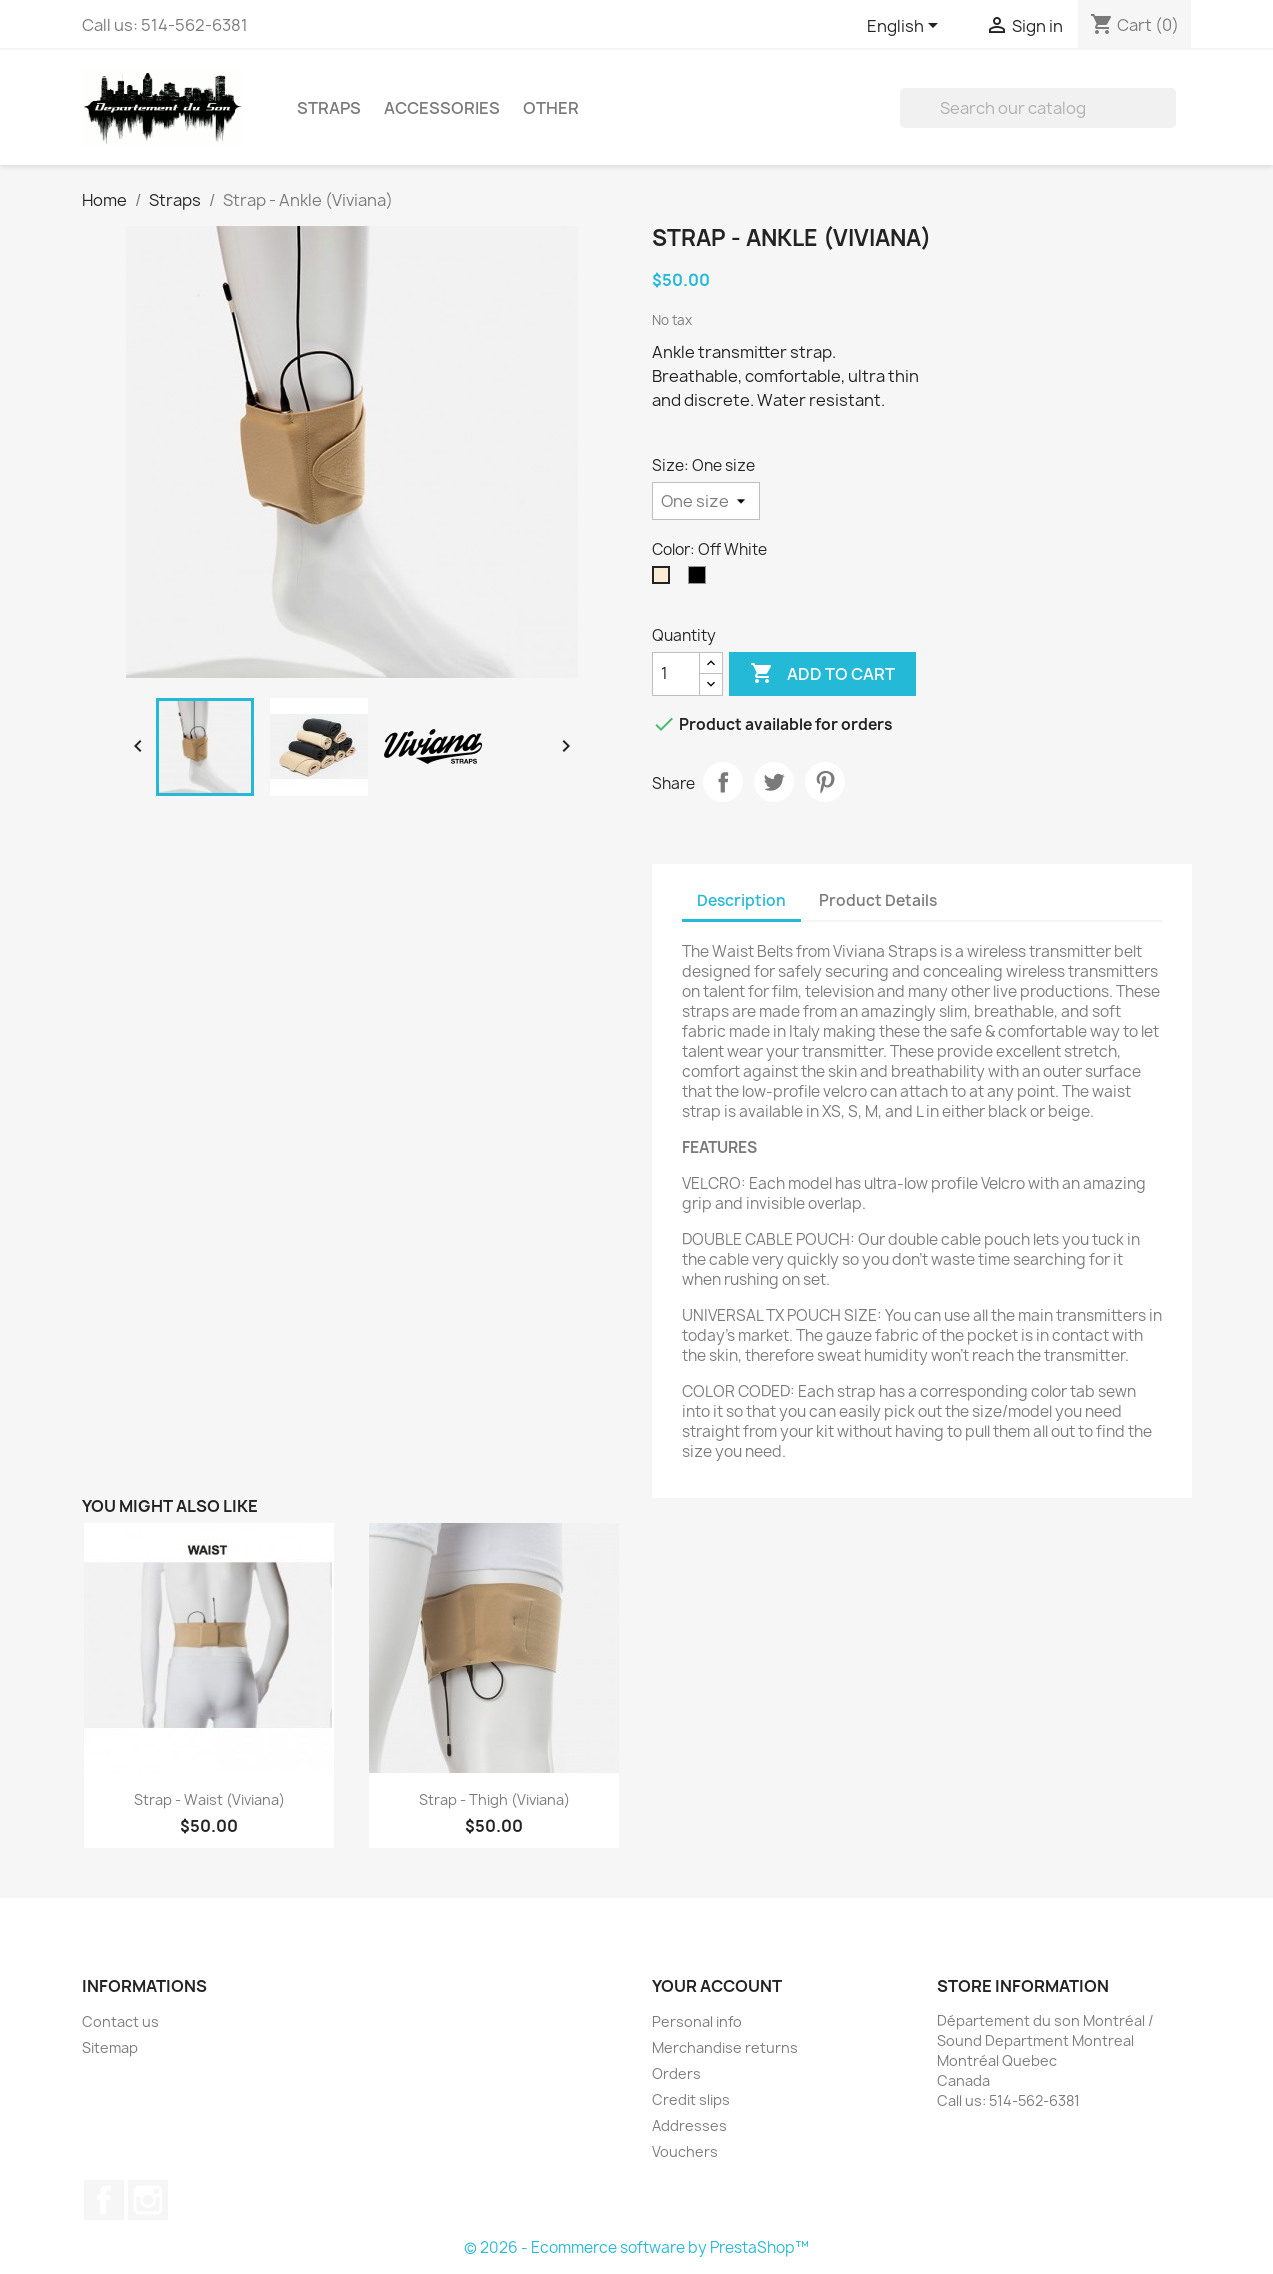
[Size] (706, 501)
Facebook (104, 2200)
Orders (676, 2073)
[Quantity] (676, 674)
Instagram (148, 2200)
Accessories (442, 108)
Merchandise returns (725, 2047)
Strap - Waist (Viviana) (209, 1799)
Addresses (689, 2125)
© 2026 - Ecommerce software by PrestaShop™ (636, 2247)
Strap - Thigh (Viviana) (494, 1799)
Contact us (120, 2021)
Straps (329, 108)
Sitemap (110, 2047)
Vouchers (685, 2151)
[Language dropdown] (906, 27)
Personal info (697, 2021)
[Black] (701, 580)
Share (723, 782)
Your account (717, 1986)
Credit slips (691, 2099)
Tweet (774, 782)
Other (551, 108)
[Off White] (665, 580)
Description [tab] (741, 900)
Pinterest (825, 782)
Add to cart (822, 674)
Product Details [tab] (878, 900)
